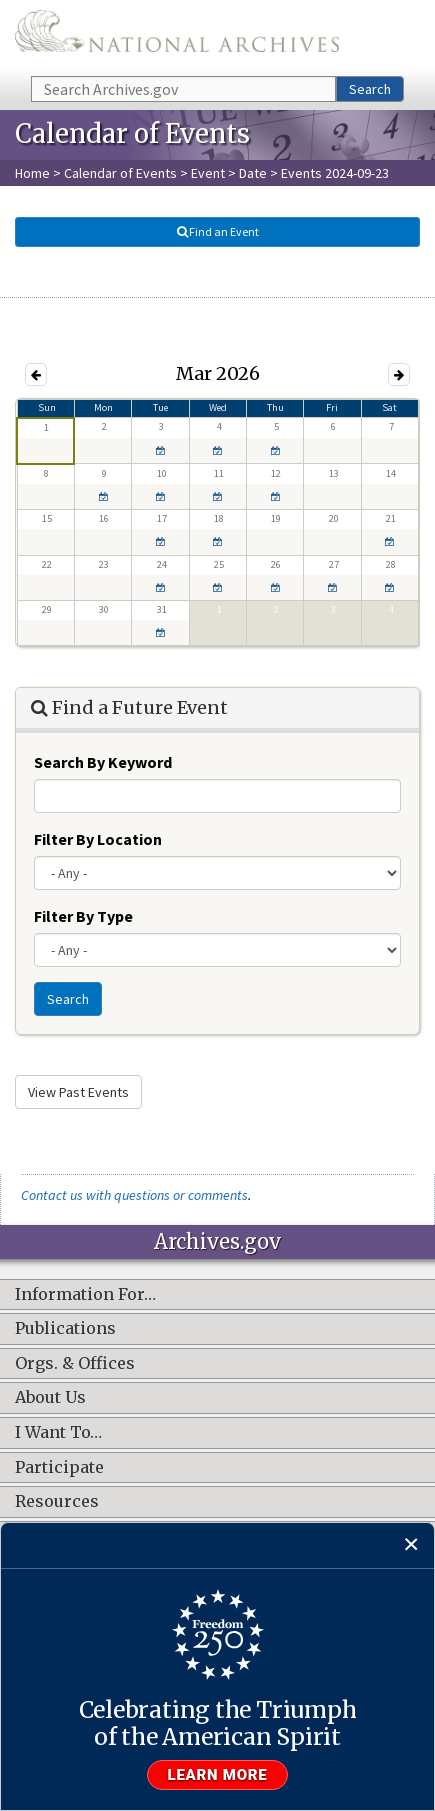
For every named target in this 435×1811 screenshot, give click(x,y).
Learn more (218, 1775)
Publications (65, 1329)
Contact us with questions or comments (134, 1195)
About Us (50, 1398)
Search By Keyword (103, 762)
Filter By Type (83, 916)
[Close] (411, 1545)
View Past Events (78, 1092)
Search (370, 89)
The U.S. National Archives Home (177, 36)
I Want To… (58, 1433)
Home (32, 173)
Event (208, 173)
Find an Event (218, 231)
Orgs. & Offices (75, 1364)
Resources (57, 1502)
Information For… (85, 1295)
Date (253, 173)
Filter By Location (98, 839)
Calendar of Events (120, 173)
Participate (59, 1468)
